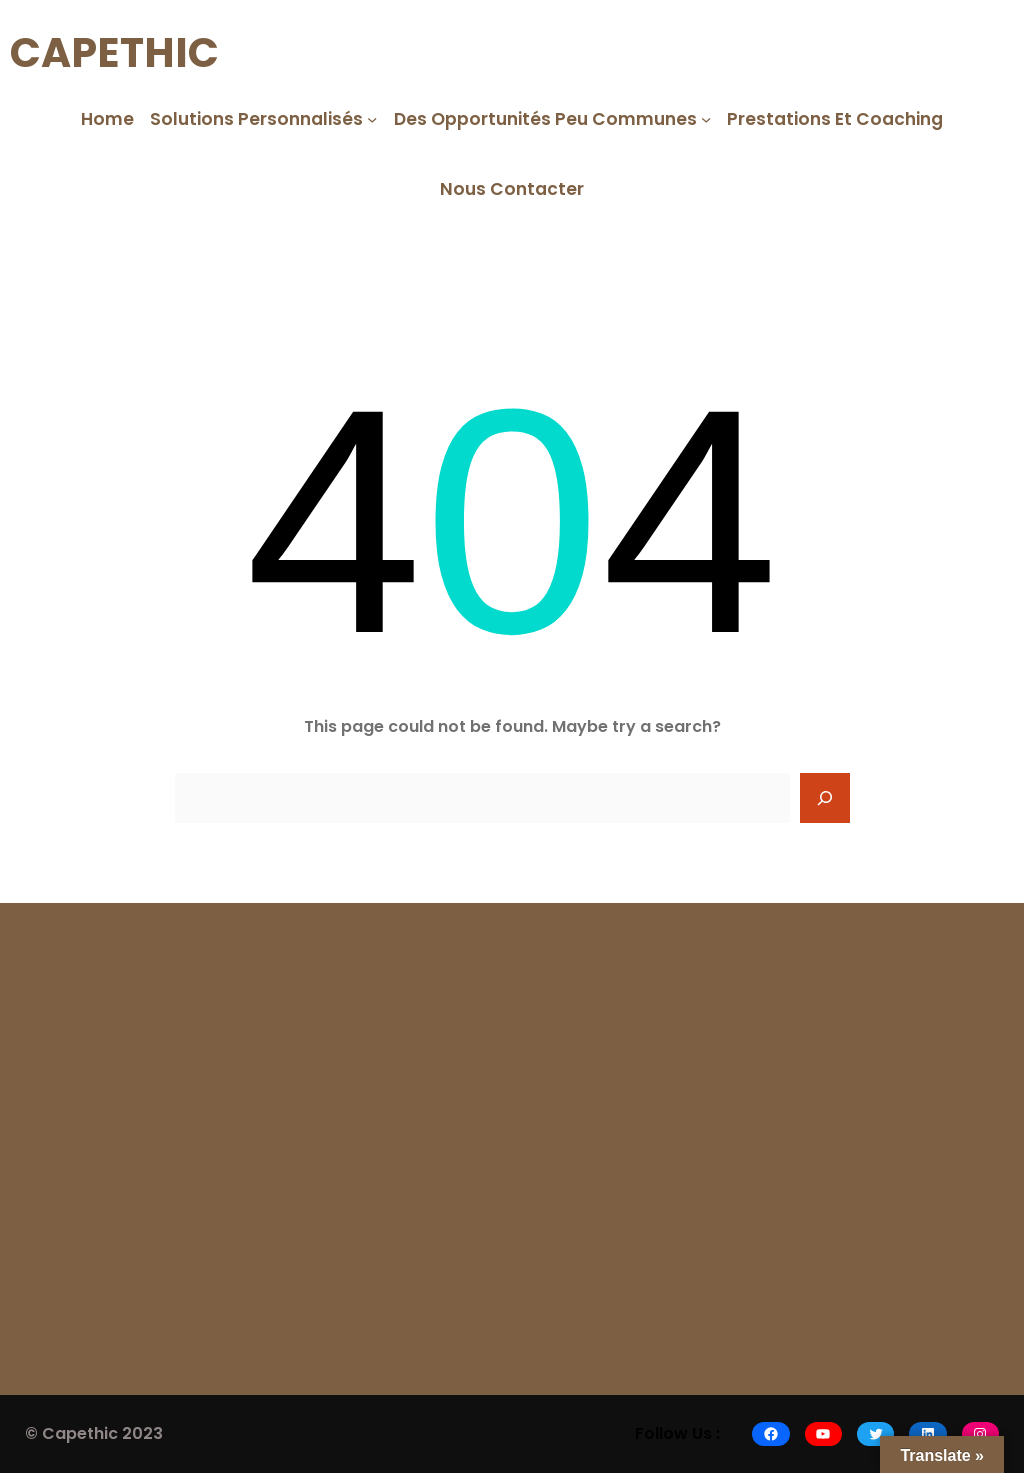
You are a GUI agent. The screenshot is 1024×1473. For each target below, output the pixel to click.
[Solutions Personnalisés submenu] (372, 118)
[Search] (825, 798)
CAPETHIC (114, 52)
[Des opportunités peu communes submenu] (706, 118)
